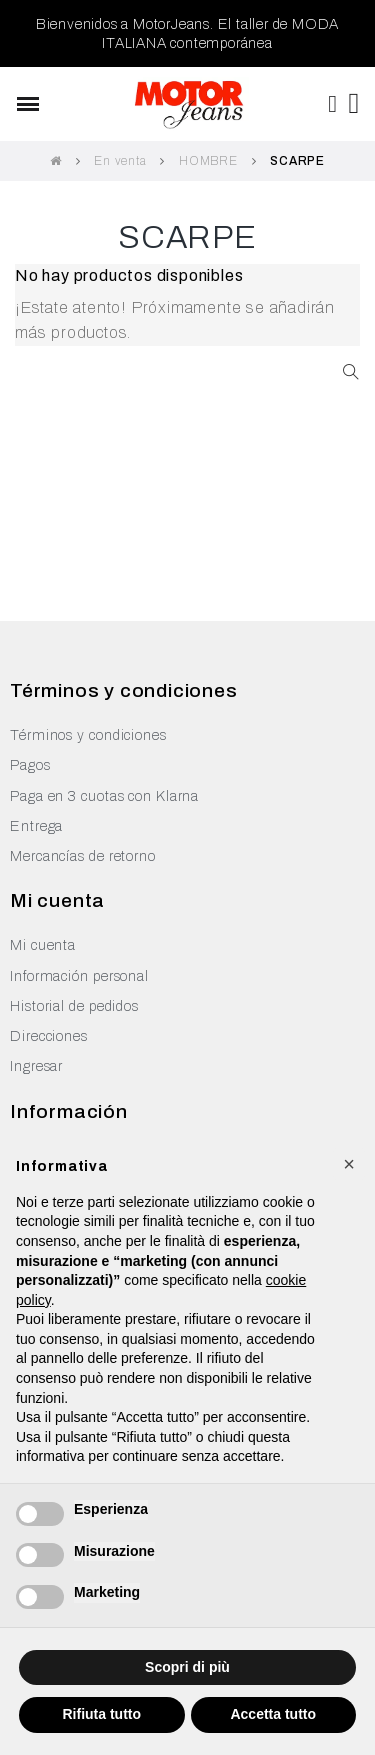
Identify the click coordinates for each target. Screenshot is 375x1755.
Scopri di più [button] (187, 1667)
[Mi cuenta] (333, 104)
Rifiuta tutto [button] (101, 1714)
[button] (349, 1164)
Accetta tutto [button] (273, 1714)
